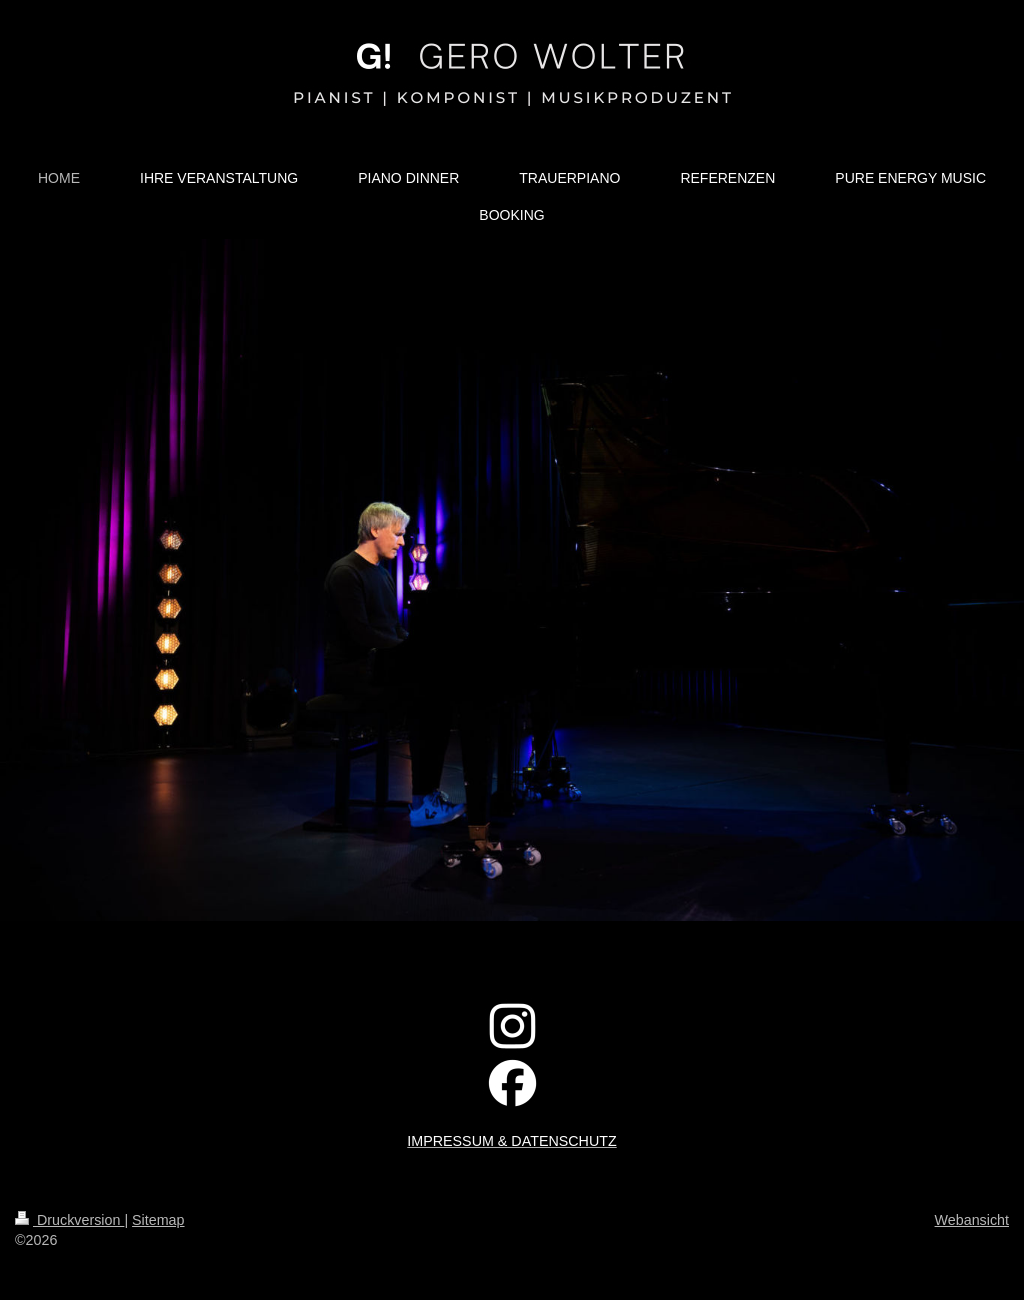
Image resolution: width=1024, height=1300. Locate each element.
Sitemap (158, 1220)
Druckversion (69, 1220)
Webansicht (972, 1220)
